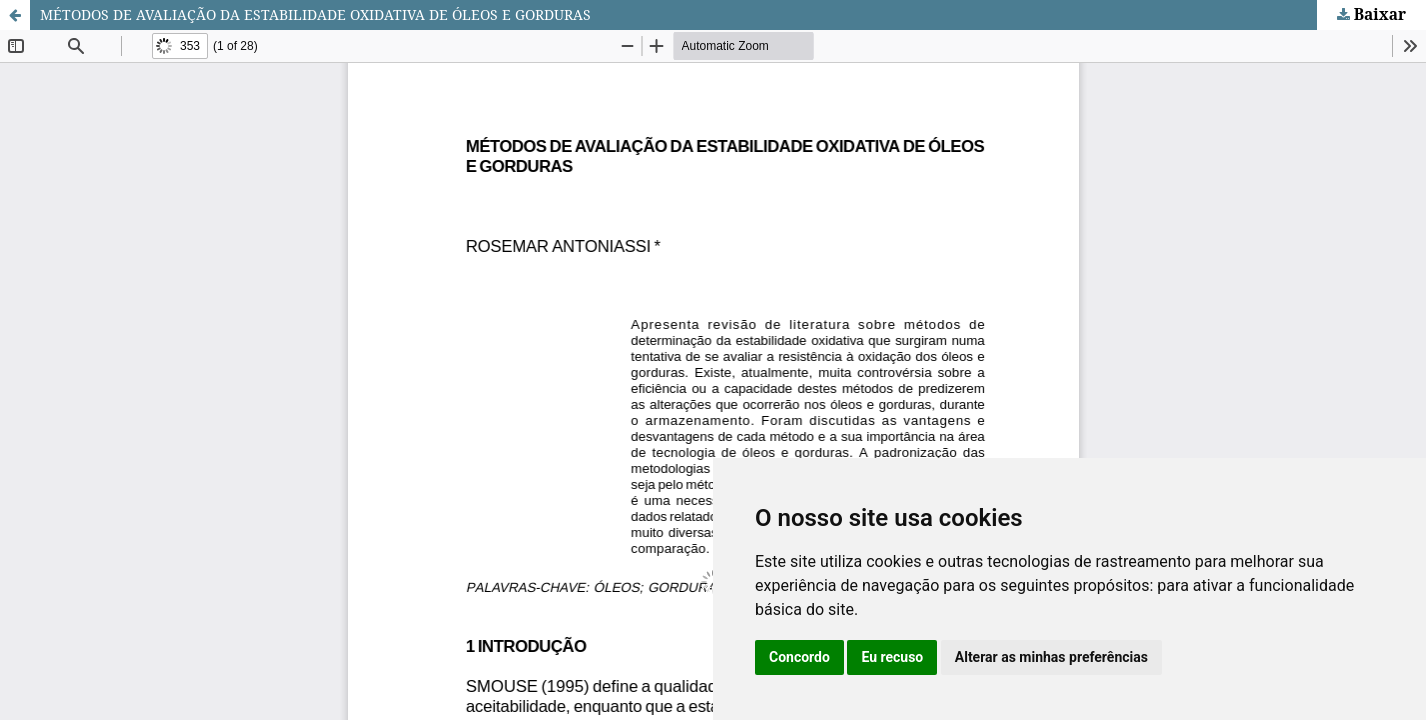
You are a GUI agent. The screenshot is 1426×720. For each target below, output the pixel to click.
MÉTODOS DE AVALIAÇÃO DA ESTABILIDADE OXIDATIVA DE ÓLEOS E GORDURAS (315, 14)
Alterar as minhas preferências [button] (1051, 657)
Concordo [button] (799, 657)
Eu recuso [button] (892, 657)
